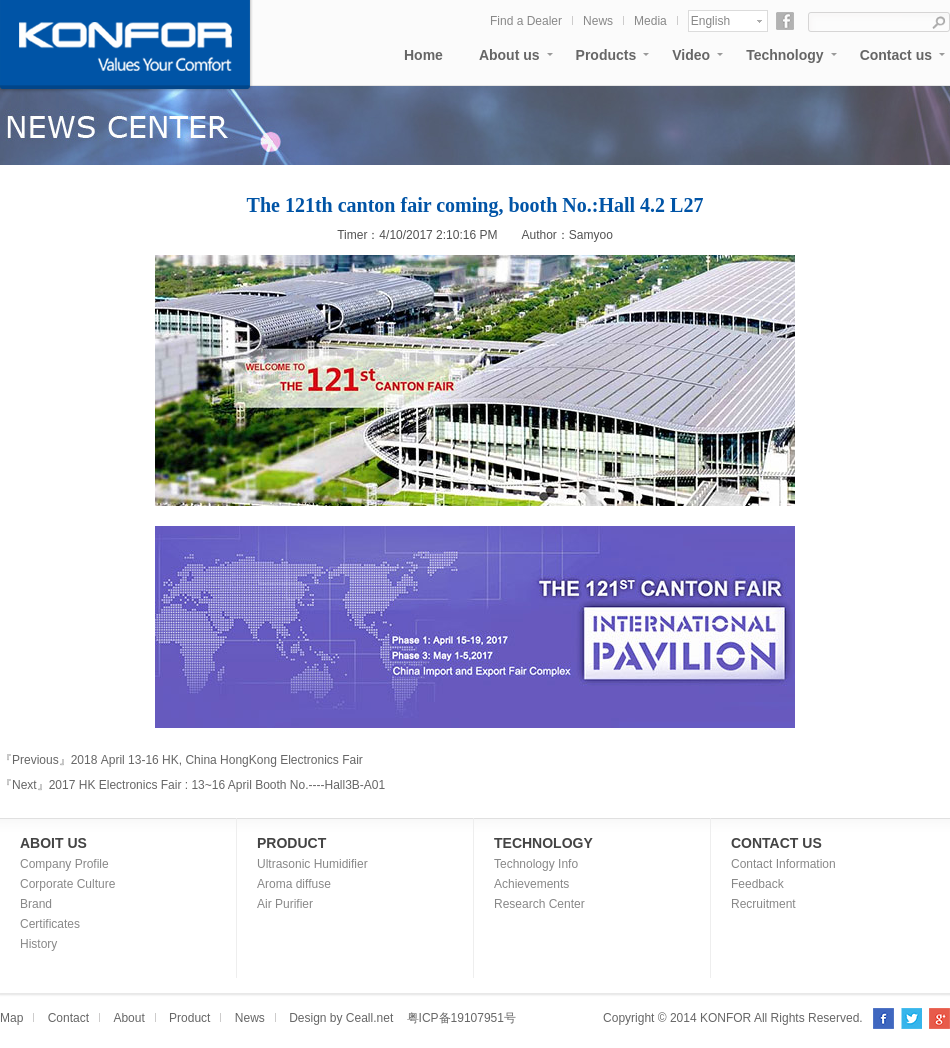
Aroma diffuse (294, 884)
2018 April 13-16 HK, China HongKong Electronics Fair (217, 760)
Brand (36, 904)
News (598, 21)
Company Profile (64, 864)
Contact (68, 1018)
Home (423, 55)
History (38, 944)
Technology (785, 55)
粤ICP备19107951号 (461, 1018)
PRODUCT (291, 843)
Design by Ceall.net (341, 1018)
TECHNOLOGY (543, 843)
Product (189, 1018)
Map (11, 1018)
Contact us (896, 55)
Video (691, 55)
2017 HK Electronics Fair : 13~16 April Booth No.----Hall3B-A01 (217, 785)
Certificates (50, 924)
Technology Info (536, 864)
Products (606, 55)
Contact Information (783, 864)
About (128, 1018)
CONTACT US (776, 843)
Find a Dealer (526, 21)
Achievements (531, 884)
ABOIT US (53, 843)
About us (509, 55)
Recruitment (763, 904)
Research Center (539, 904)
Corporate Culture (67, 884)
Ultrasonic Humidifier (312, 864)
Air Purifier (285, 904)
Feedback (757, 884)
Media (650, 21)
